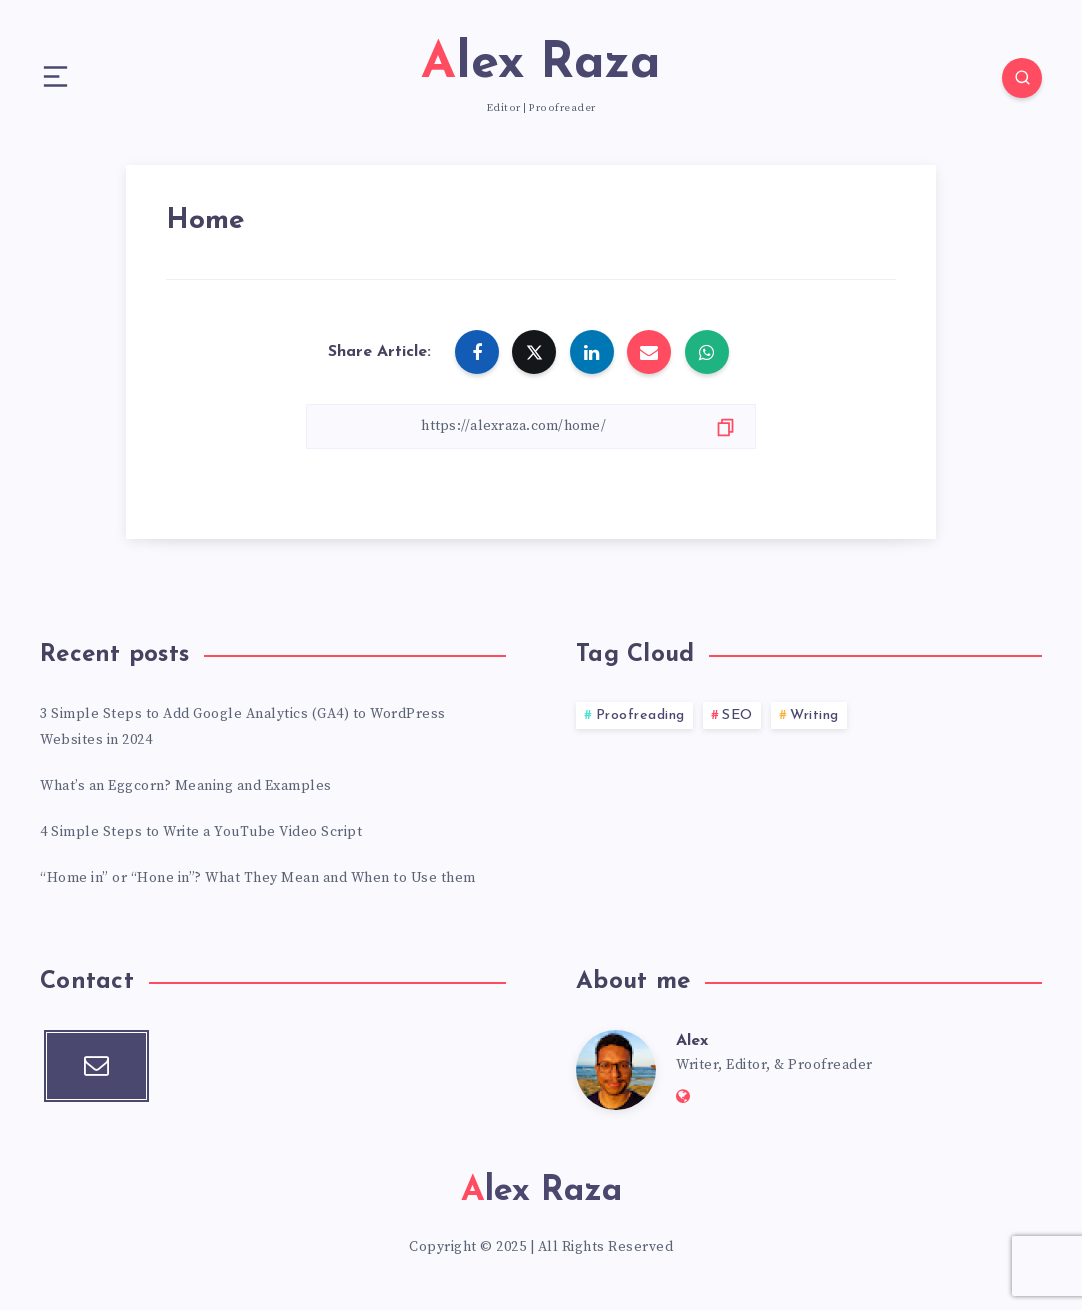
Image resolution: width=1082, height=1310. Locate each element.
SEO (737, 715)
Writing (814, 715)
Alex (692, 1041)
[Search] (1022, 78)
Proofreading (640, 715)
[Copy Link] (531, 426)
